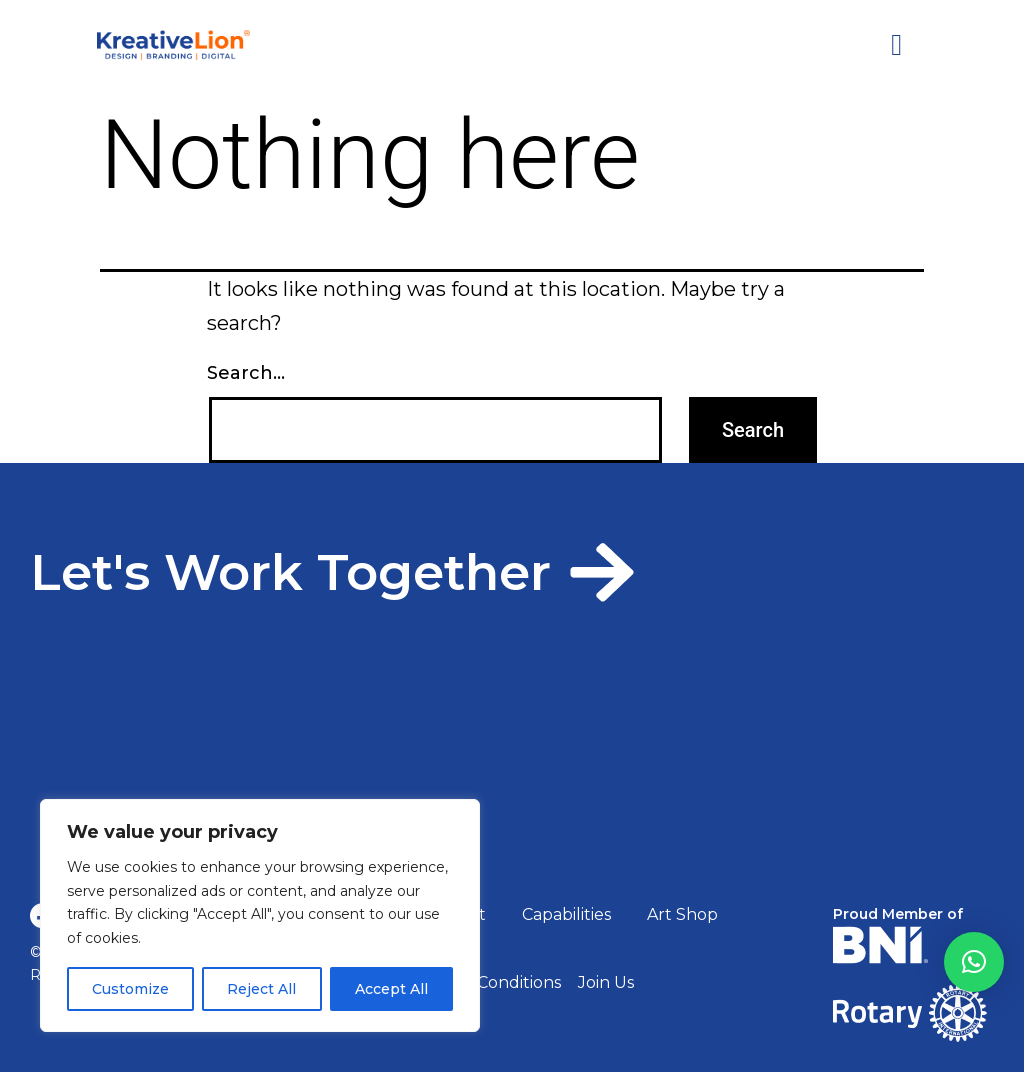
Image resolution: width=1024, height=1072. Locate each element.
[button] (974, 962)
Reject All (261, 989)
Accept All (391, 989)
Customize (130, 989)
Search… (246, 373)
